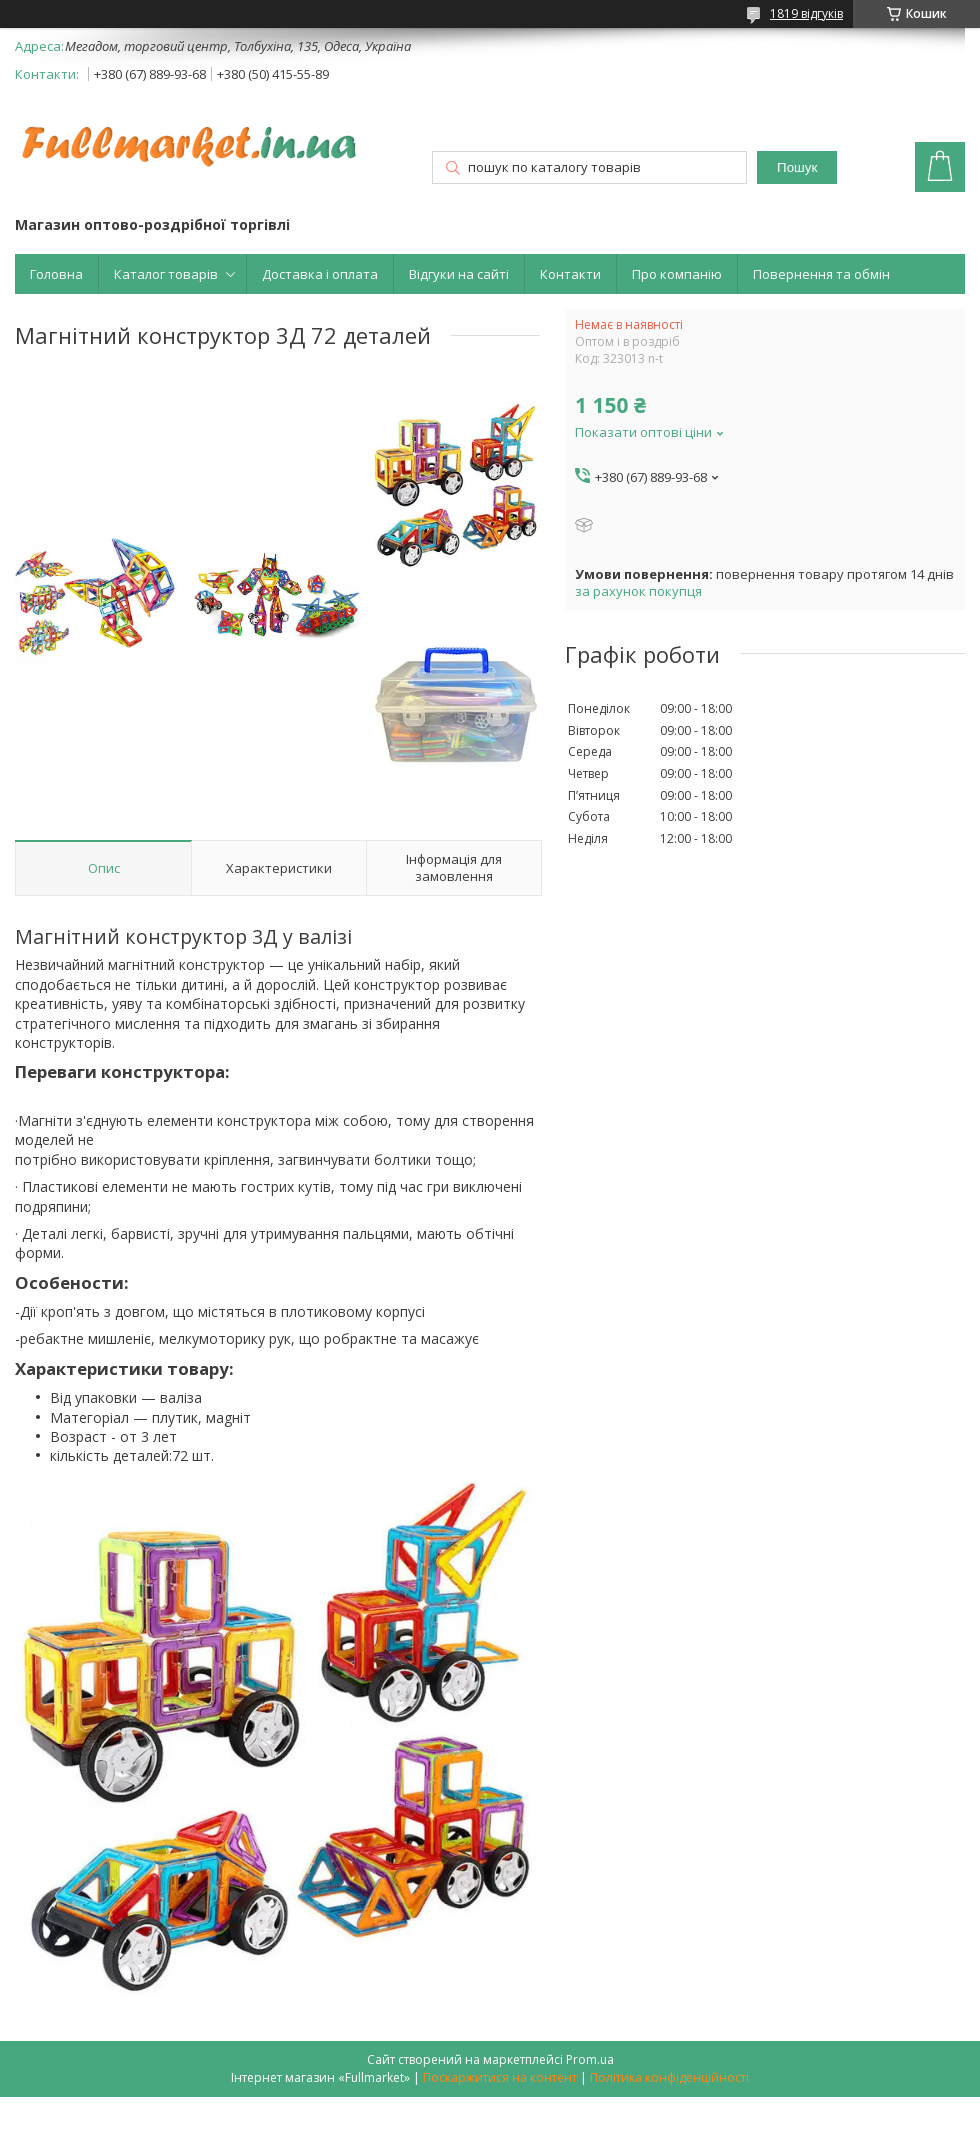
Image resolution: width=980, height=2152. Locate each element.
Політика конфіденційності (669, 2077)
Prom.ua (590, 2059)
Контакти (570, 274)
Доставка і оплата (320, 274)
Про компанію (677, 274)
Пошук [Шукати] (797, 167)
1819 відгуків (806, 13)
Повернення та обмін (821, 274)
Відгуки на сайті (459, 274)
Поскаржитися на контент (500, 2077)
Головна (56, 274)
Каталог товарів (166, 274)
